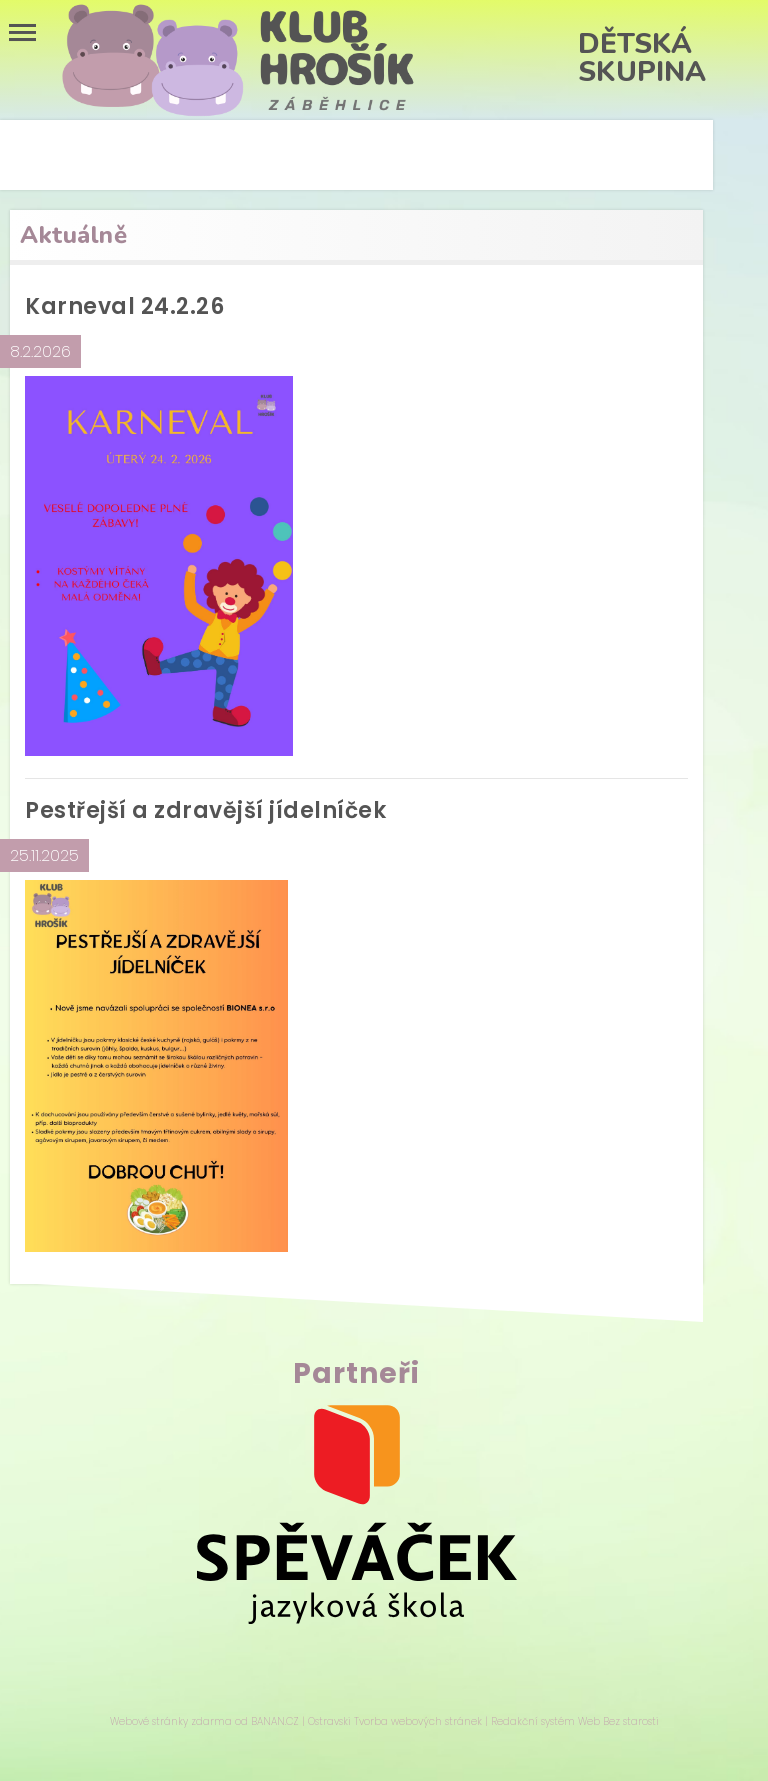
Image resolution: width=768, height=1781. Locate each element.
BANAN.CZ (275, 1721)
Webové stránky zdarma (171, 1721)
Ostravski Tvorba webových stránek (395, 1721)
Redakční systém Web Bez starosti (575, 1721)
